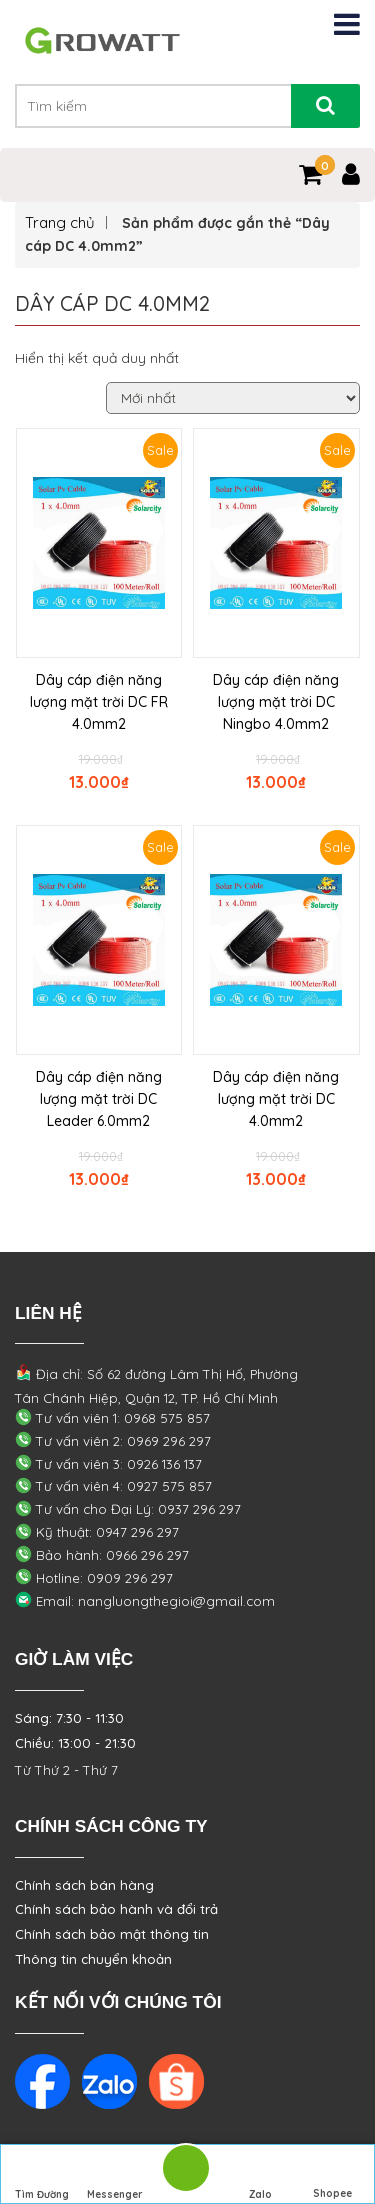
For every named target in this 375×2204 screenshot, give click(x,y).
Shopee (332, 2175)
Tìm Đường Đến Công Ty (42, 2177)
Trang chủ (60, 222)
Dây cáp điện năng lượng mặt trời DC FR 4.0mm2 (99, 702)
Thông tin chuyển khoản (93, 1959)
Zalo (260, 2175)
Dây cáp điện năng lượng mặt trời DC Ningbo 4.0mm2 (276, 702)
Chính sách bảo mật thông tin (112, 1934)
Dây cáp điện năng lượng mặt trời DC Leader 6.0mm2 (99, 1099)
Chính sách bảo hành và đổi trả (116, 1909)
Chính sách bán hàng (84, 1885)
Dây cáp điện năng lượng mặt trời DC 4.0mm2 (276, 1099)
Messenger (115, 2175)
